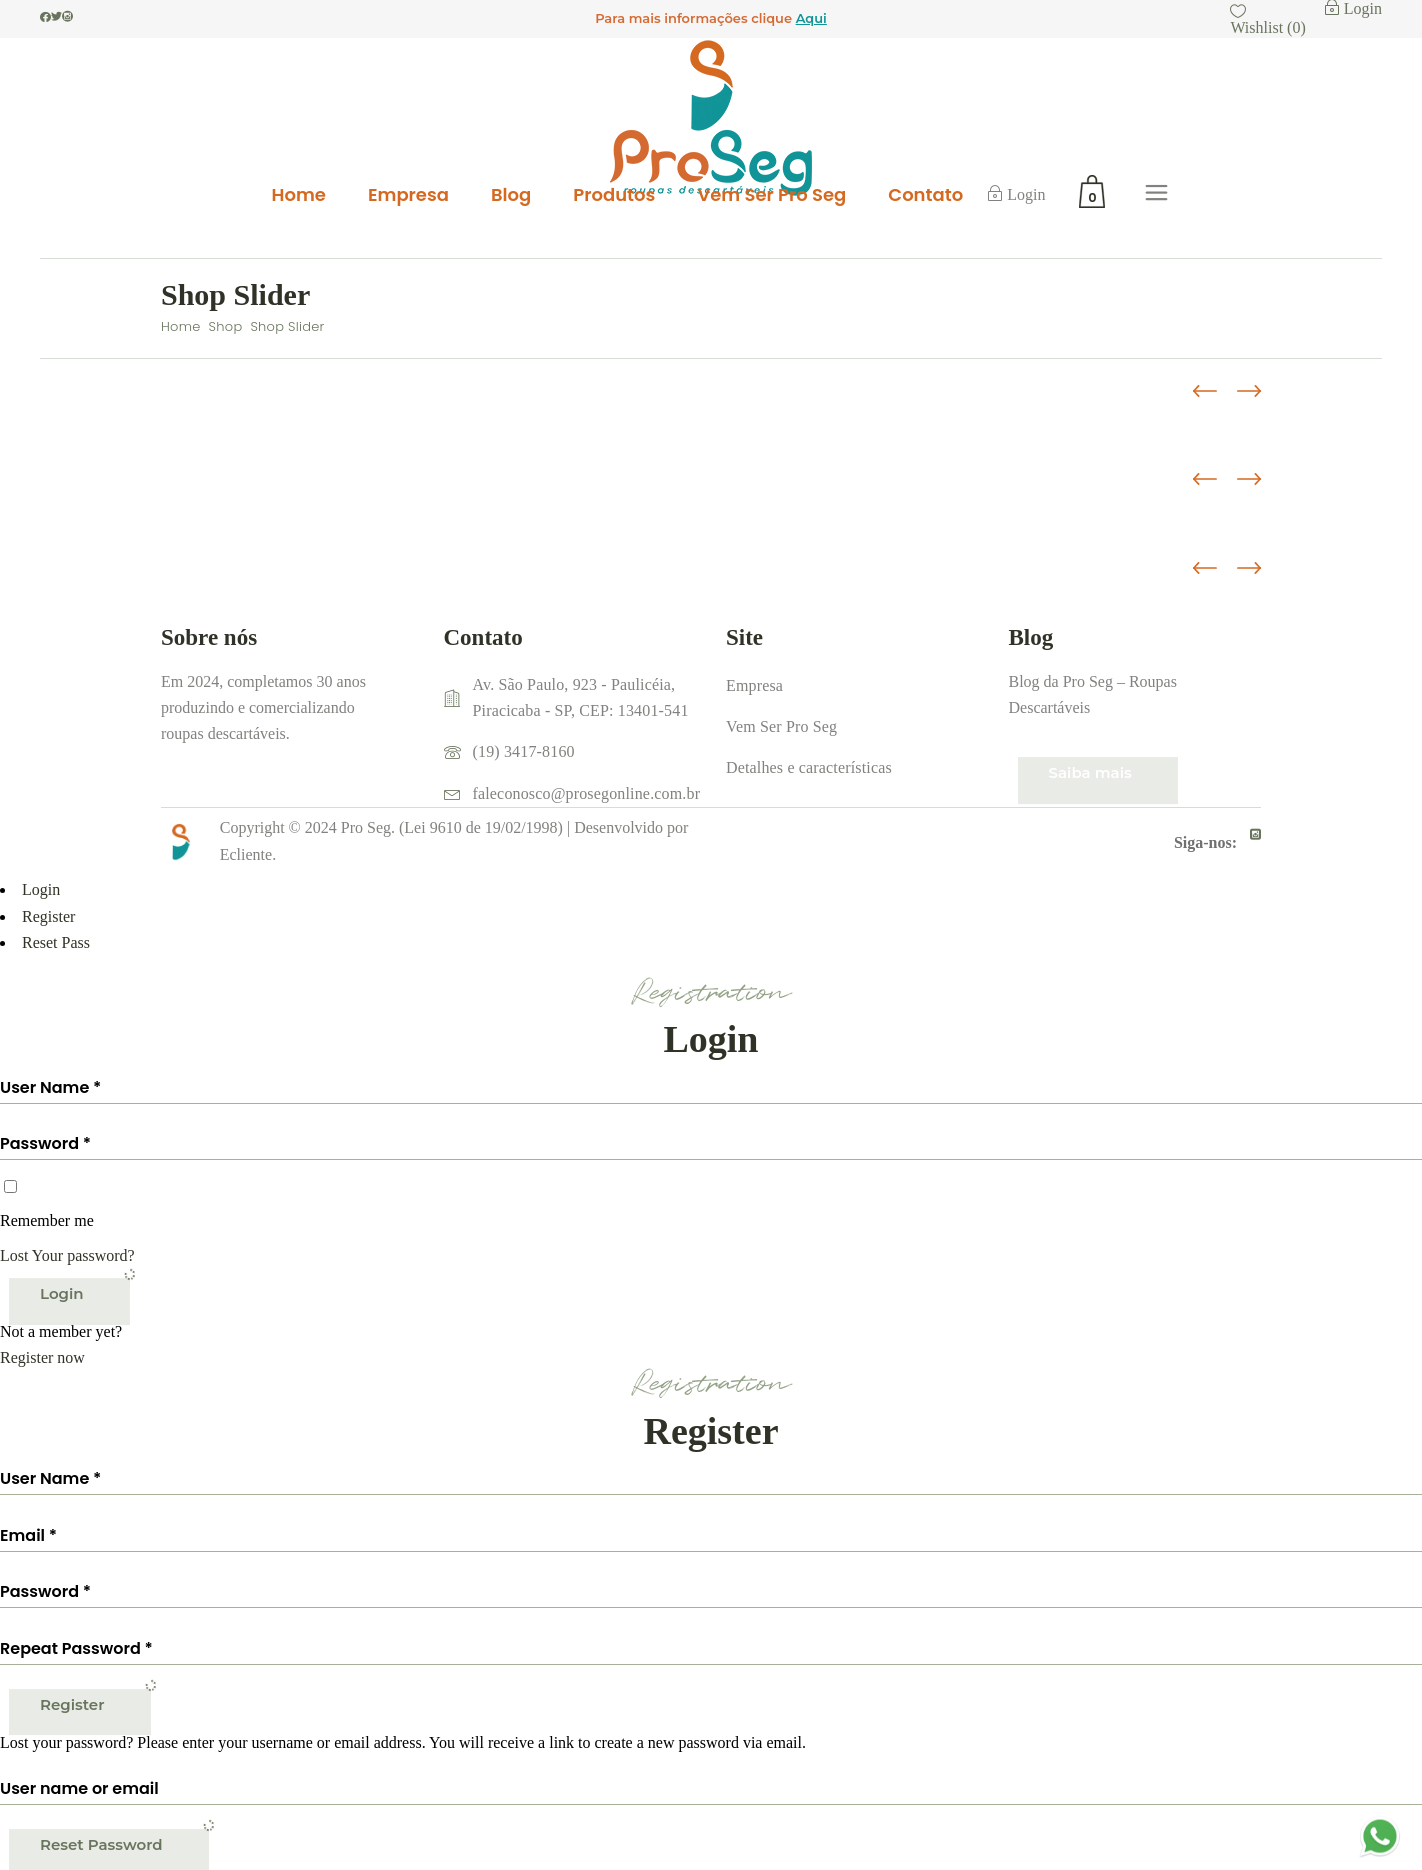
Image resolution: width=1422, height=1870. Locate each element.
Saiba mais (1090, 772)
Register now (42, 1357)
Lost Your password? (67, 1255)
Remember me (47, 1220)
